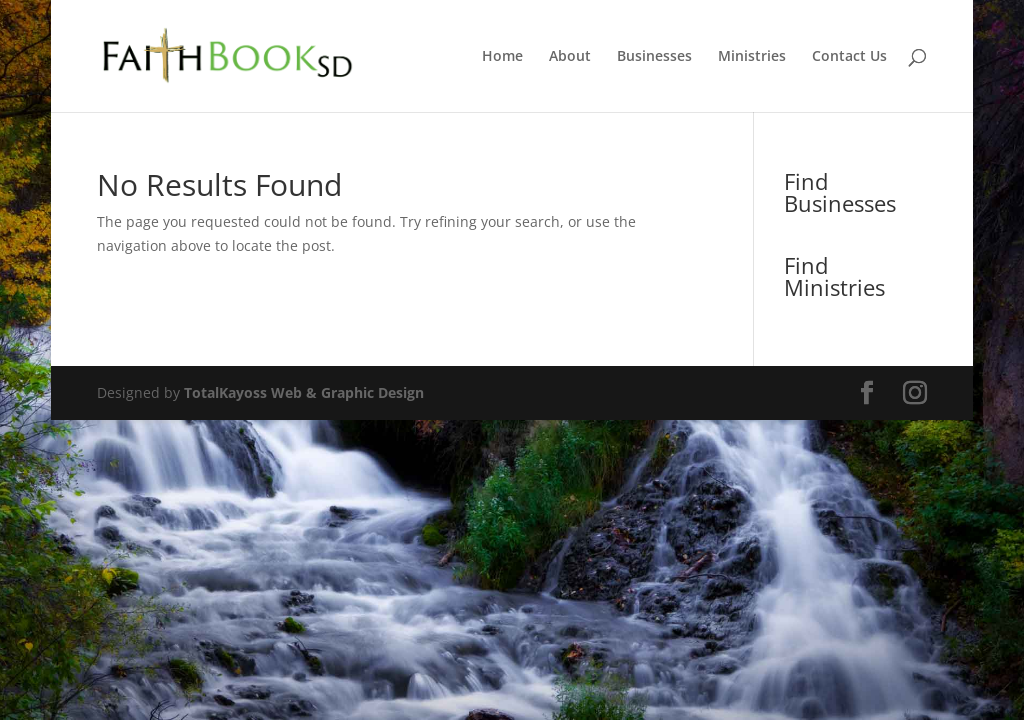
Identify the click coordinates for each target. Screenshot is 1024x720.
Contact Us (849, 57)
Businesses (654, 57)
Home (502, 57)
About (570, 57)
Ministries (752, 57)
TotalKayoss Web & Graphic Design (304, 392)
